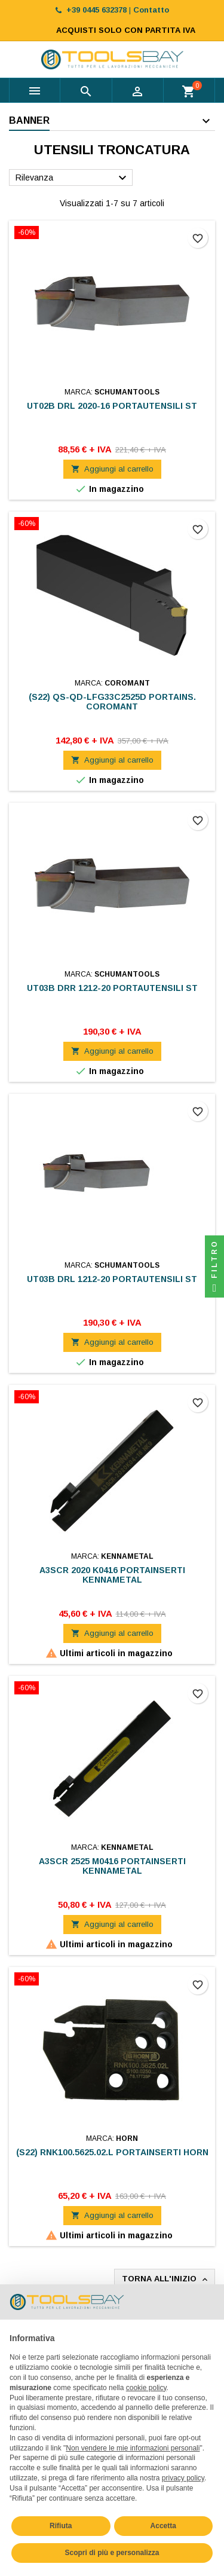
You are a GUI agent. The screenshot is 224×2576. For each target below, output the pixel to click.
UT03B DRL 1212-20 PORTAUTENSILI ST (112, 1279)
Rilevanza (73, 178)
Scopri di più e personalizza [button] (112, 2553)
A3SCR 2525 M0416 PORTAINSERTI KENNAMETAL (112, 1866)
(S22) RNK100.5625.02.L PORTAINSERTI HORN (112, 2152)
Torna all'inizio (166, 2279)
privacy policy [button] (183, 2478)
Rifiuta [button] (61, 2526)
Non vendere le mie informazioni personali (133, 2448)
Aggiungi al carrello (112, 468)
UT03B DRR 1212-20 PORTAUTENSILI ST (112, 988)
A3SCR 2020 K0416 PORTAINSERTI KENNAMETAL (112, 1574)
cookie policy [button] (146, 2388)
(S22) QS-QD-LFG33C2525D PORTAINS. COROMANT (112, 701)
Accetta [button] (163, 2526)
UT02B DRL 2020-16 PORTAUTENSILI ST (112, 406)
